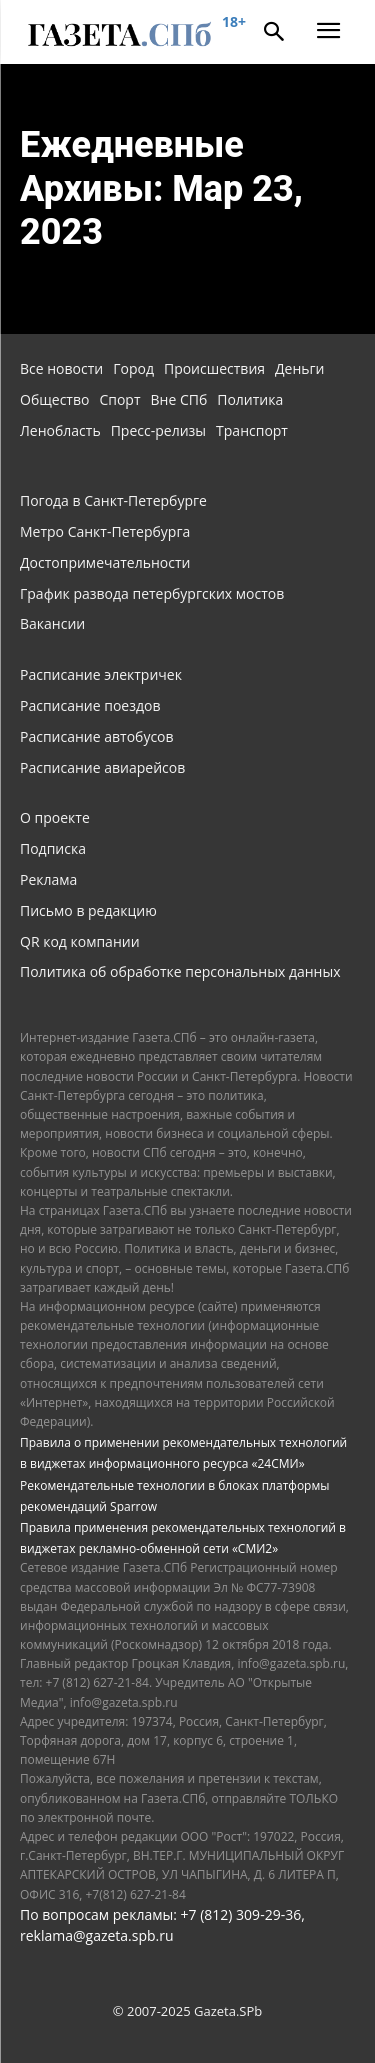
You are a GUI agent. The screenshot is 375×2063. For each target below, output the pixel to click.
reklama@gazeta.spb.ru (97, 1935)
